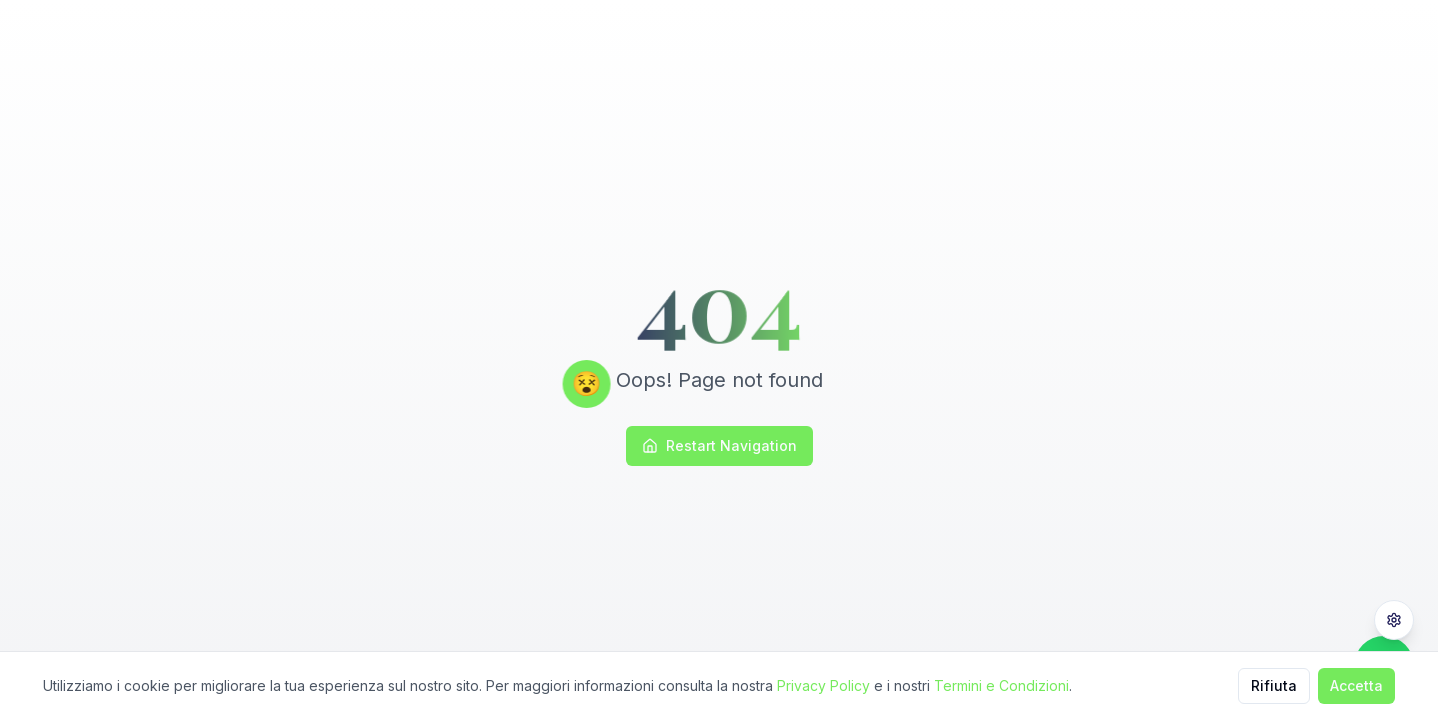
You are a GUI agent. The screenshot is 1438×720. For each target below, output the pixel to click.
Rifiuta (1274, 685)
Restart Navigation (719, 445)
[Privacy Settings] (1394, 620)
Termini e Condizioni (1001, 685)
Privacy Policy (823, 685)
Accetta (1356, 685)
